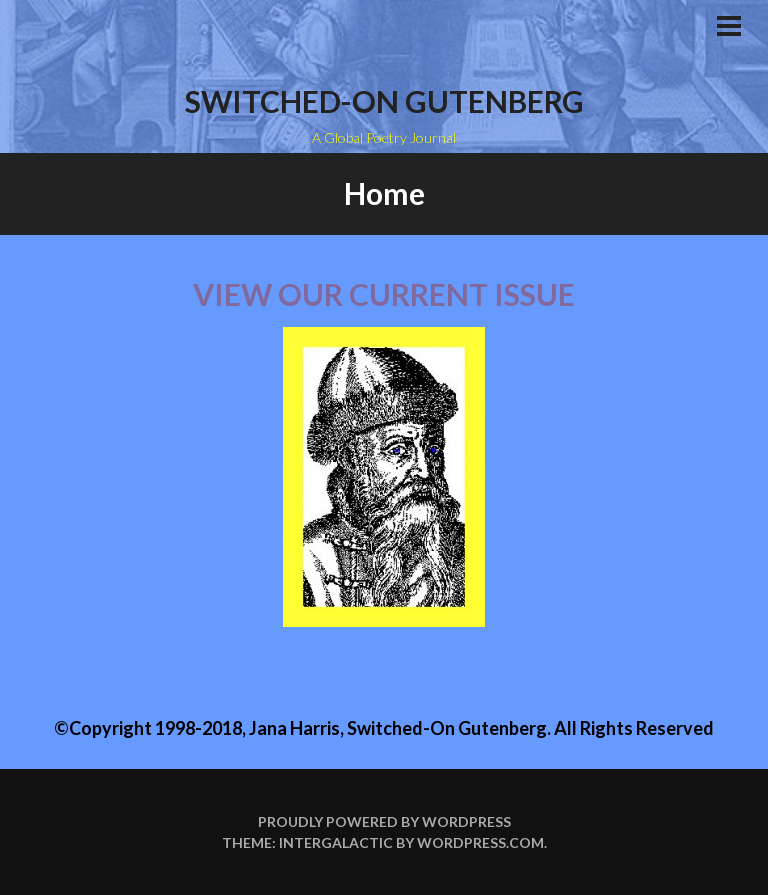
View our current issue (384, 294)
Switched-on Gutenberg (384, 101)
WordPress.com (480, 842)
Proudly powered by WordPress (384, 821)
